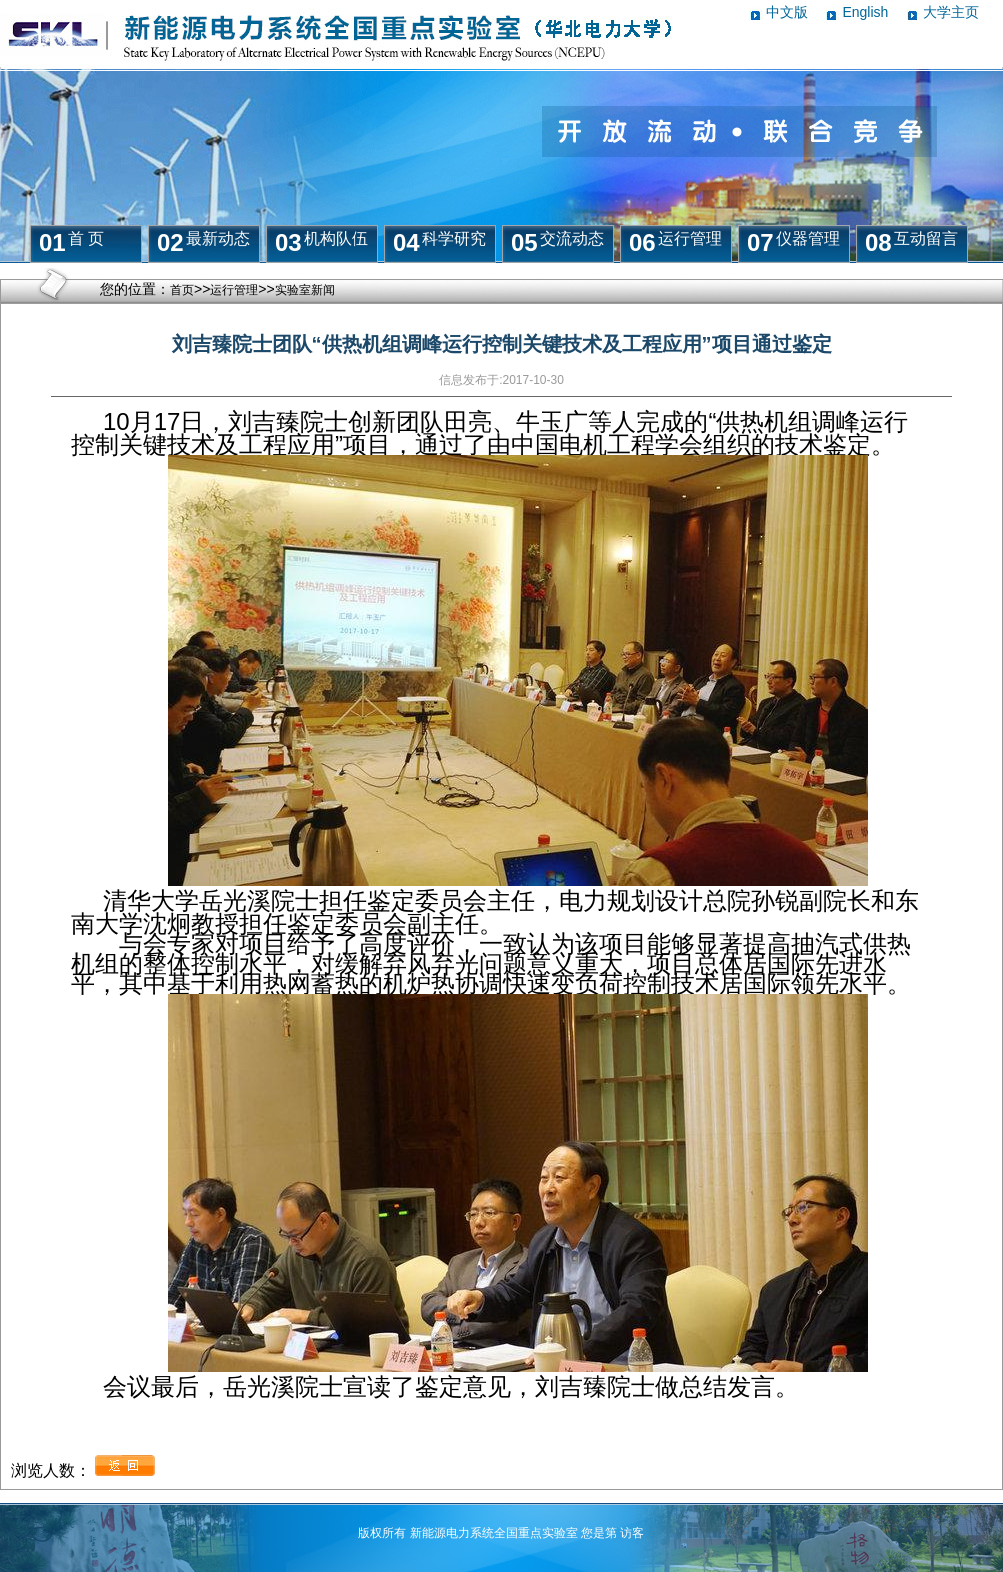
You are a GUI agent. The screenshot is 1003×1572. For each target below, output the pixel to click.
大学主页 (951, 12)
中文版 (787, 12)
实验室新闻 (305, 290)
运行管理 (234, 290)
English (865, 12)
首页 (182, 290)
